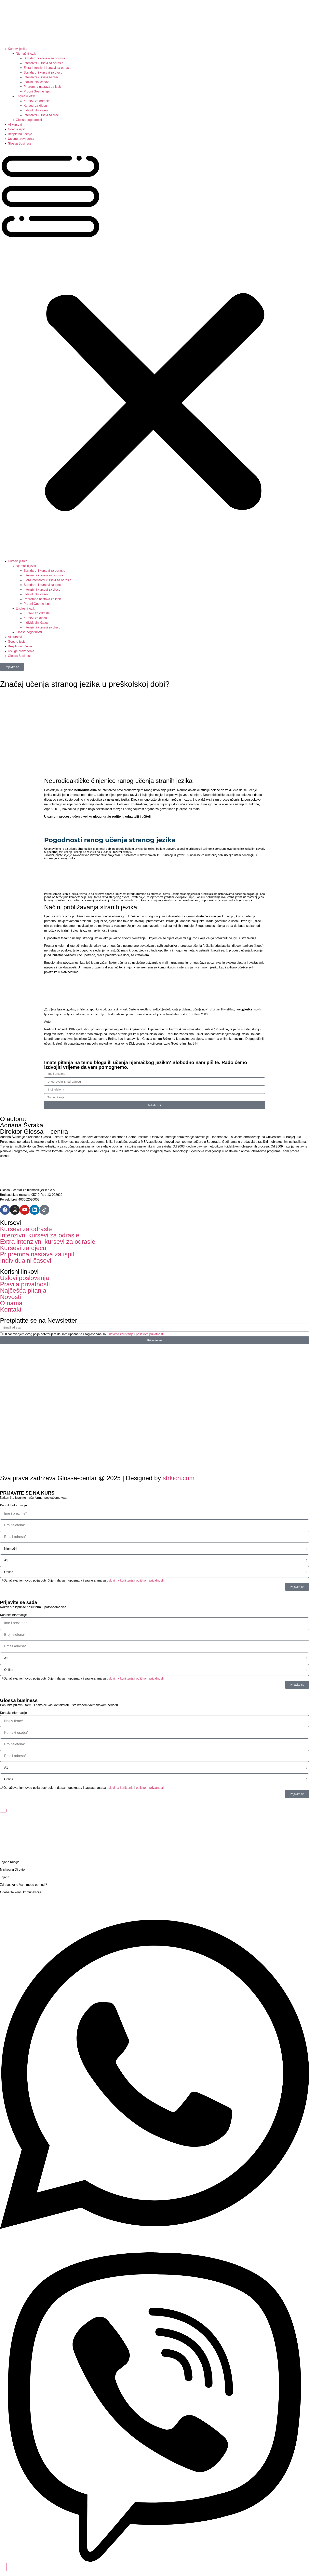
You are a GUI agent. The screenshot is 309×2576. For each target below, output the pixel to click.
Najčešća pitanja (23, 1290)
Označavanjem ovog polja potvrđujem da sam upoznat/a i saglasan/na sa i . (83, 1334)
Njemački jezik (26, 53)
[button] (154, 352)
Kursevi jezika (17, 48)
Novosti (10, 1296)
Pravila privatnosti (25, 1284)
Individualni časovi (36, 82)
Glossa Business (19, 143)
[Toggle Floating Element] (3, 2567)
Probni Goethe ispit (37, 91)
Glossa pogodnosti (29, 119)
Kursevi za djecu (35, 105)
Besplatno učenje (20, 134)
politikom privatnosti (150, 1334)
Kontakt (10, 1309)
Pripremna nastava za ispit (42, 86)
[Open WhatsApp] (154, 2250)
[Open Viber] (154, 2560)
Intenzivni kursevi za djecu (42, 77)
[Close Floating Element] (3, 1810)
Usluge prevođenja (21, 138)
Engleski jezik (25, 96)
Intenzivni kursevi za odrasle (43, 63)
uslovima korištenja (120, 1334)
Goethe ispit (16, 129)
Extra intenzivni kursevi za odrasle (47, 67)
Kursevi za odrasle (37, 101)
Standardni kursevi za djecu (43, 72)
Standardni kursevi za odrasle (44, 58)
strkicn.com (179, 1478)
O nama (11, 1303)
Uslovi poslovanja (24, 1277)
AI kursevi (15, 124)
